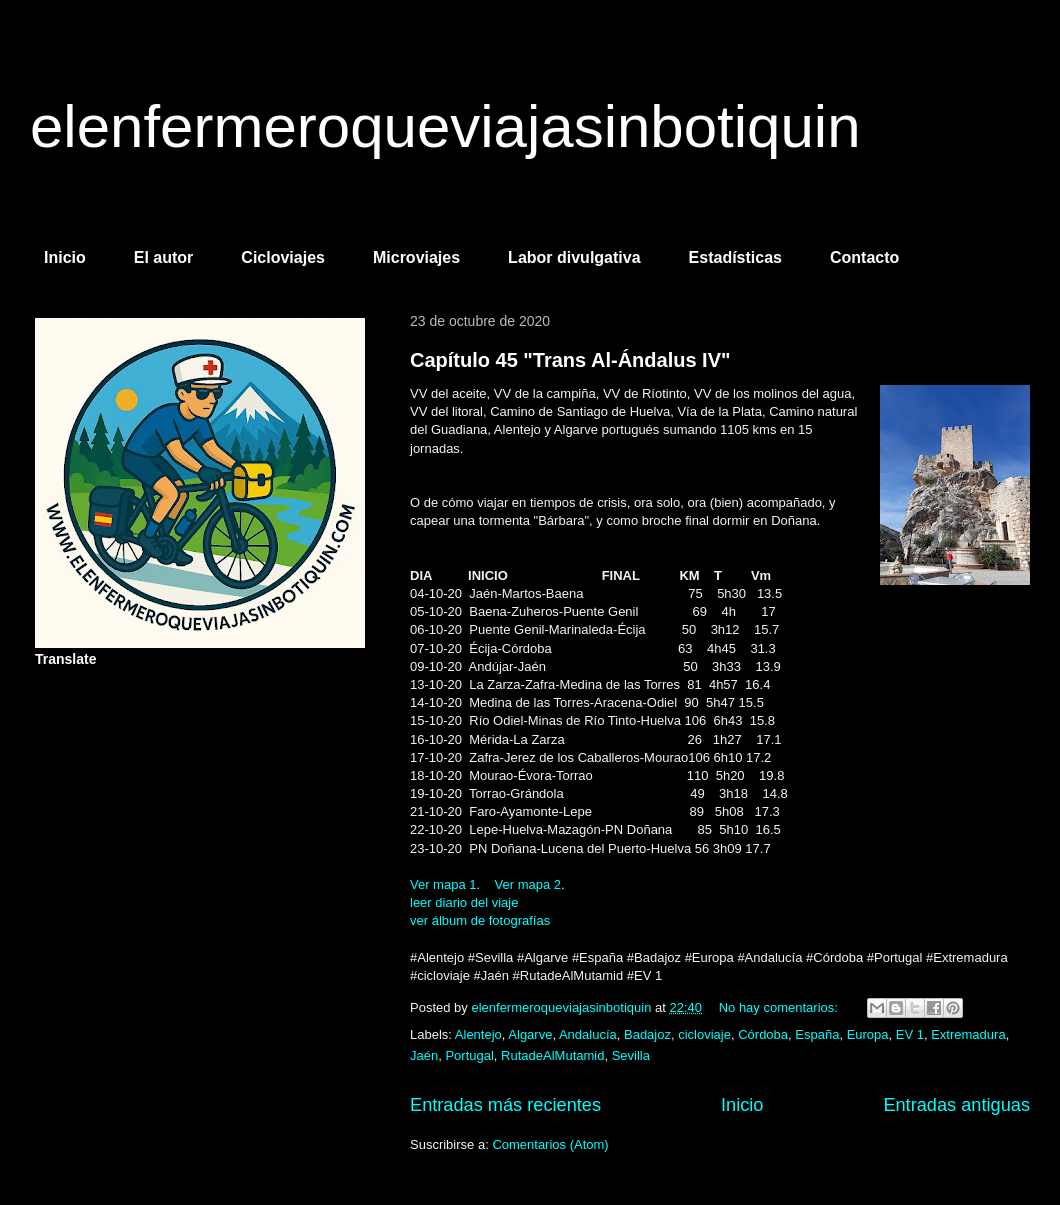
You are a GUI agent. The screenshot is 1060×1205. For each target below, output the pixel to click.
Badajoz (647, 1034)
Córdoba (763, 1034)
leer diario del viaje (464, 902)
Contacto (864, 257)
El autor (164, 257)
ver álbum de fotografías (480, 920)
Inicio (65, 257)
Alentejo (478, 1034)
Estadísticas (735, 257)
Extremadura (968, 1034)
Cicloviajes (283, 257)
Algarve (530, 1034)
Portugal (469, 1055)
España (817, 1034)
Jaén (424, 1055)
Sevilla (631, 1055)
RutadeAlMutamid (552, 1055)
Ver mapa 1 (443, 884)
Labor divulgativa (574, 257)
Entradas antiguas (956, 1105)
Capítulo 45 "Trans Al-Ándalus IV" (570, 360)
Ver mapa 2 (528, 884)
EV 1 (910, 1034)
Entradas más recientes (505, 1105)
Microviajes (416, 257)
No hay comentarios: (780, 1007)
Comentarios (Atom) (550, 1144)
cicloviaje (704, 1034)
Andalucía (588, 1034)
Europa (868, 1034)
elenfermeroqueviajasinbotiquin (445, 126)
